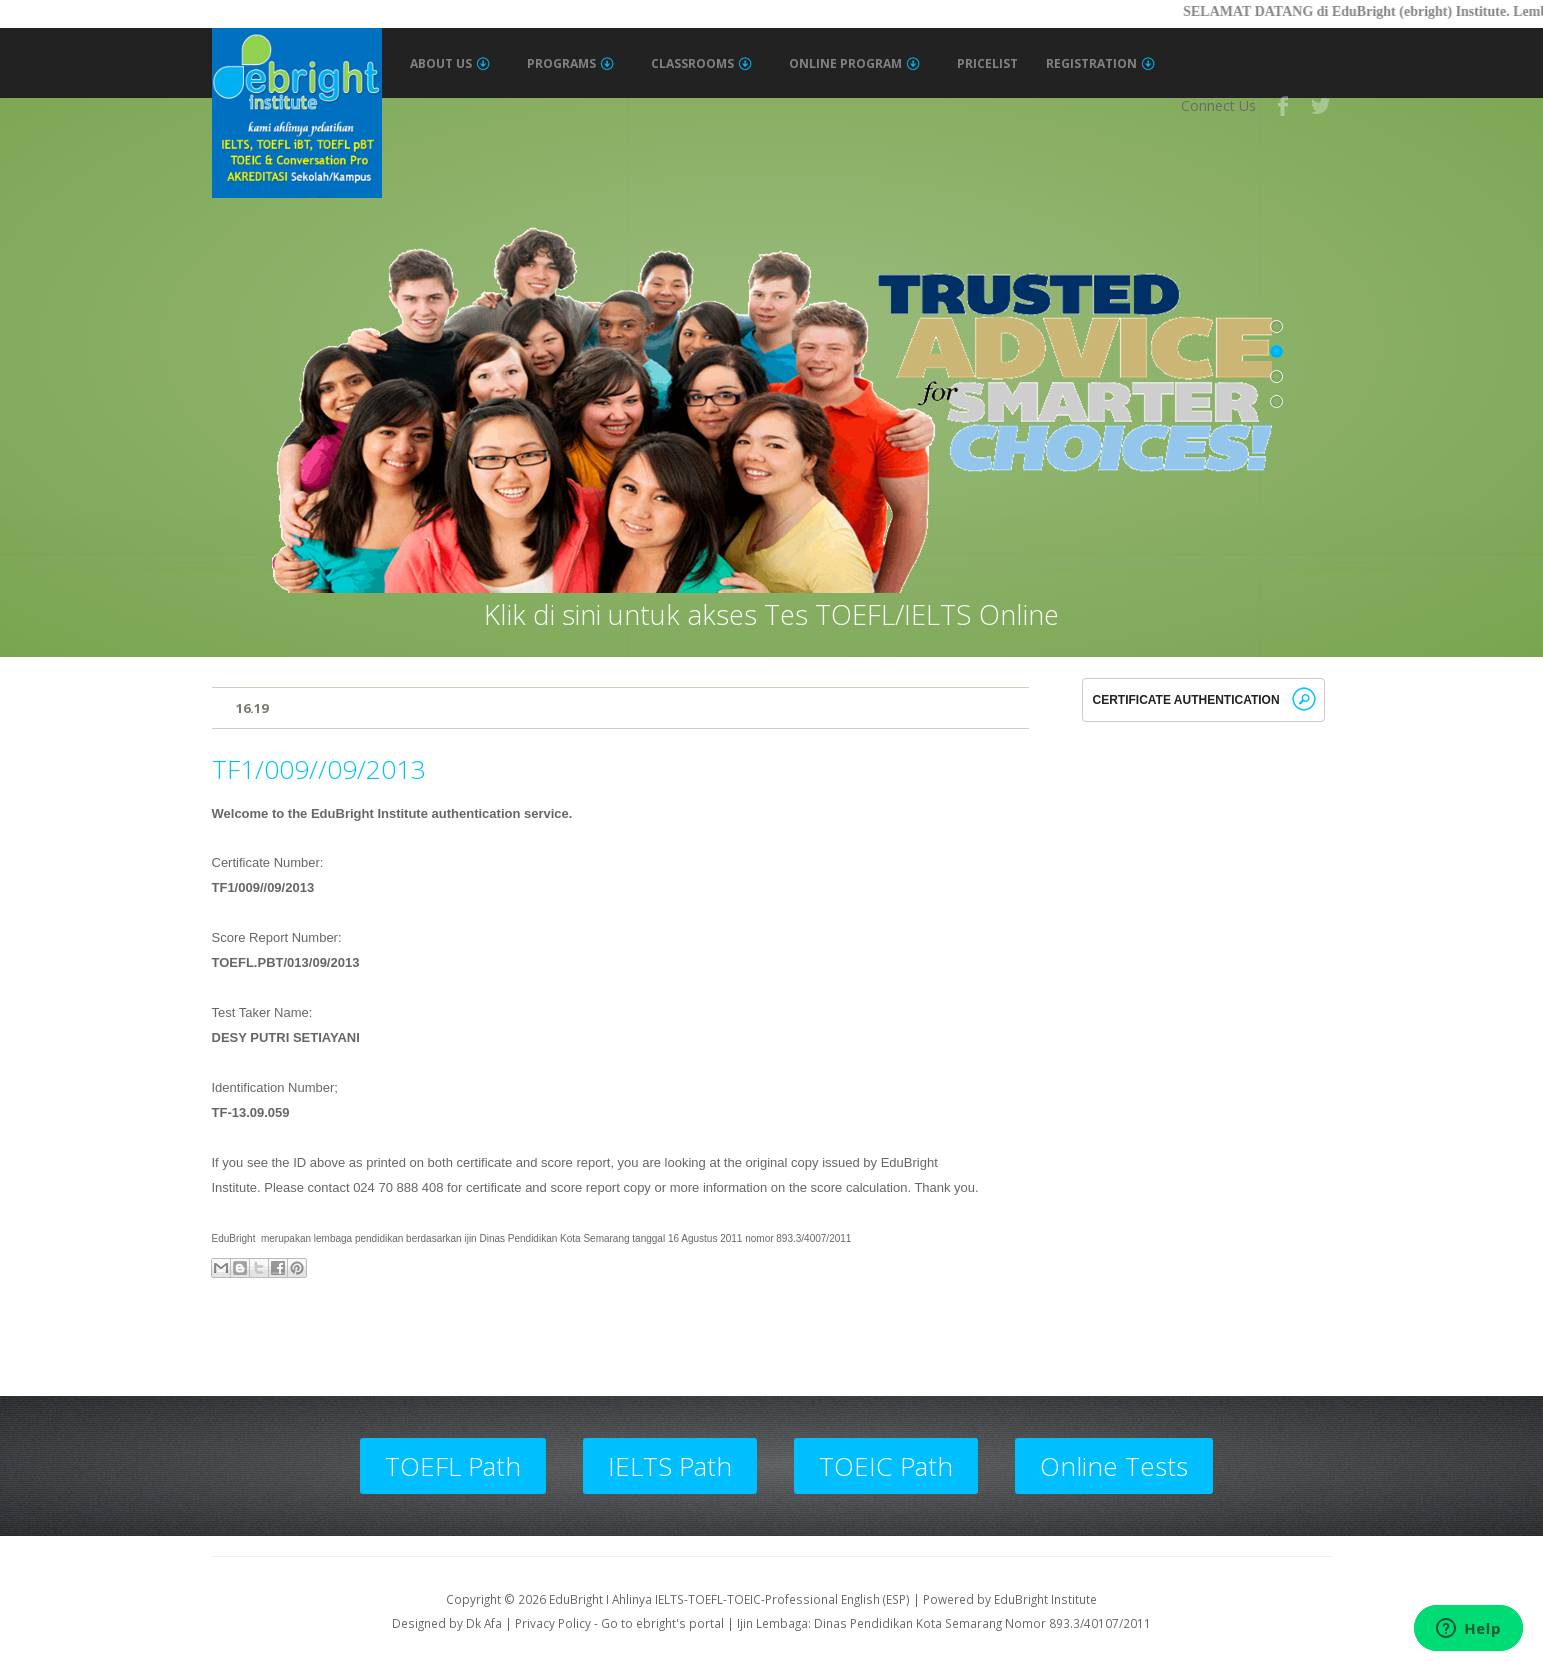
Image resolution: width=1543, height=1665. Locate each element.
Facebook (1284, 106)
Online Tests (1114, 1466)
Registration (1100, 64)
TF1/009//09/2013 (319, 769)
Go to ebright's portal (662, 1623)
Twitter (1322, 106)
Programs (570, 64)
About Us (450, 64)
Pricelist (987, 64)
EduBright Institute (1045, 1599)
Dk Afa (484, 1623)
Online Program (854, 64)
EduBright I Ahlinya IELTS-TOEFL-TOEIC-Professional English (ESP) (729, 1599)
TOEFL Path (453, 1466)
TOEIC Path (886, 1466)
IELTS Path (670, 1466)
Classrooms (701, 64)
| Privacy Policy (548, 1623)
